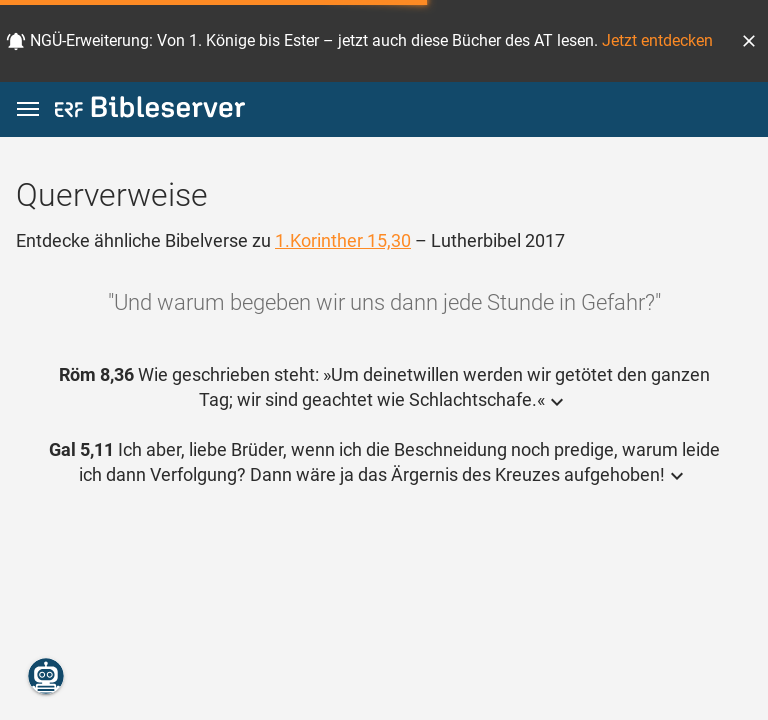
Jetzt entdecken (657, 40)
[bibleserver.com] (150, 110)
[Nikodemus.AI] (46, 676)
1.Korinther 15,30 (343, 240)
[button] (749, 41)
